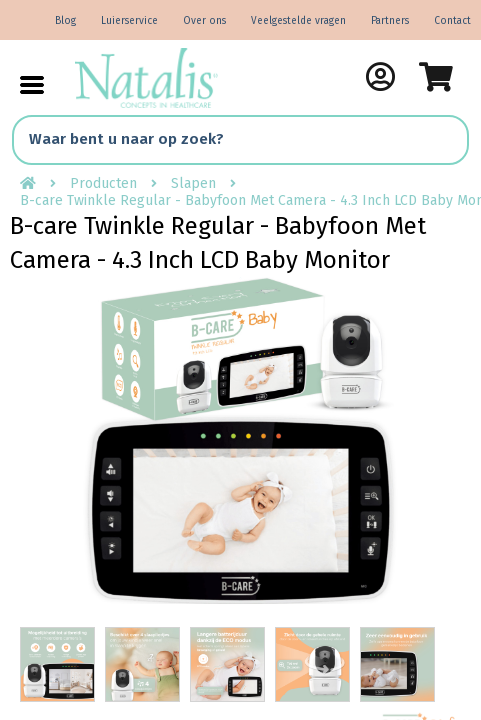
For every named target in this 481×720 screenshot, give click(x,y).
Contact (452, 21)
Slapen (193, 183)
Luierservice (129, 21)
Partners (390, 21)
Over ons (204, 21)
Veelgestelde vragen (298, 21)
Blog (65, 21)
